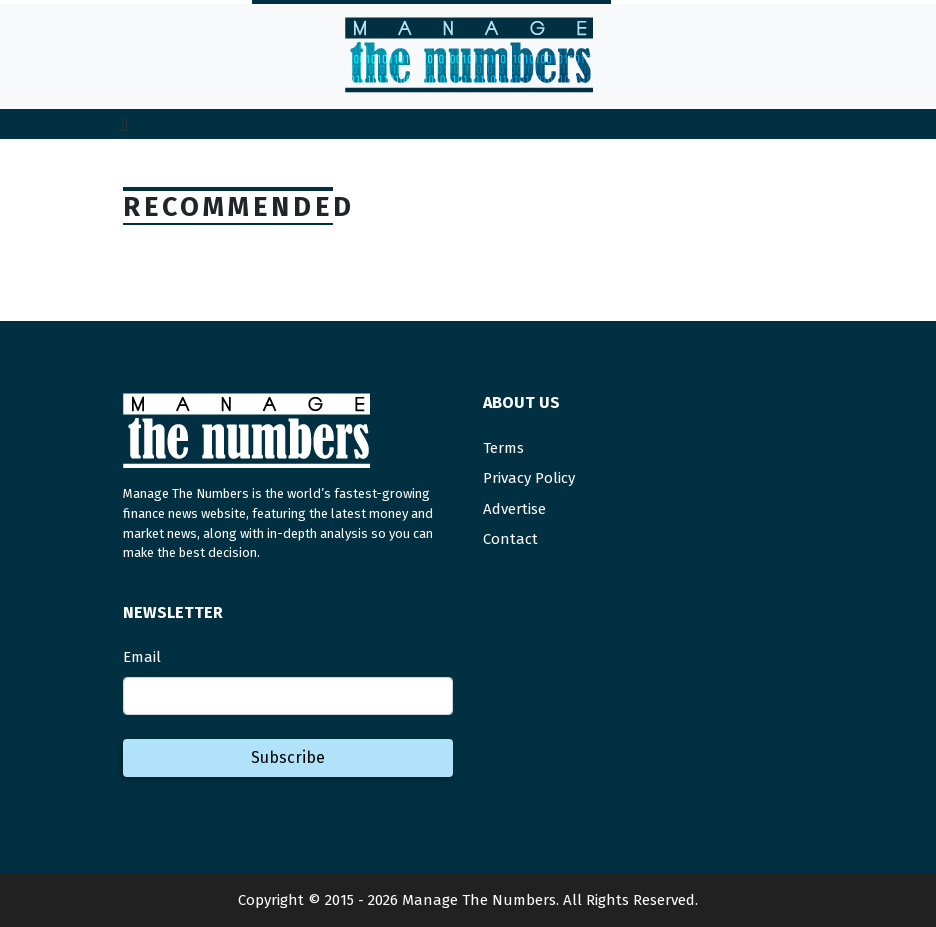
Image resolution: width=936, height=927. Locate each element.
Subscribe (288, 757)
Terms (503, 448)
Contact (510, 539)
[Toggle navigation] (124, 124)
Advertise (514, 509)
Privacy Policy (529, 478)
